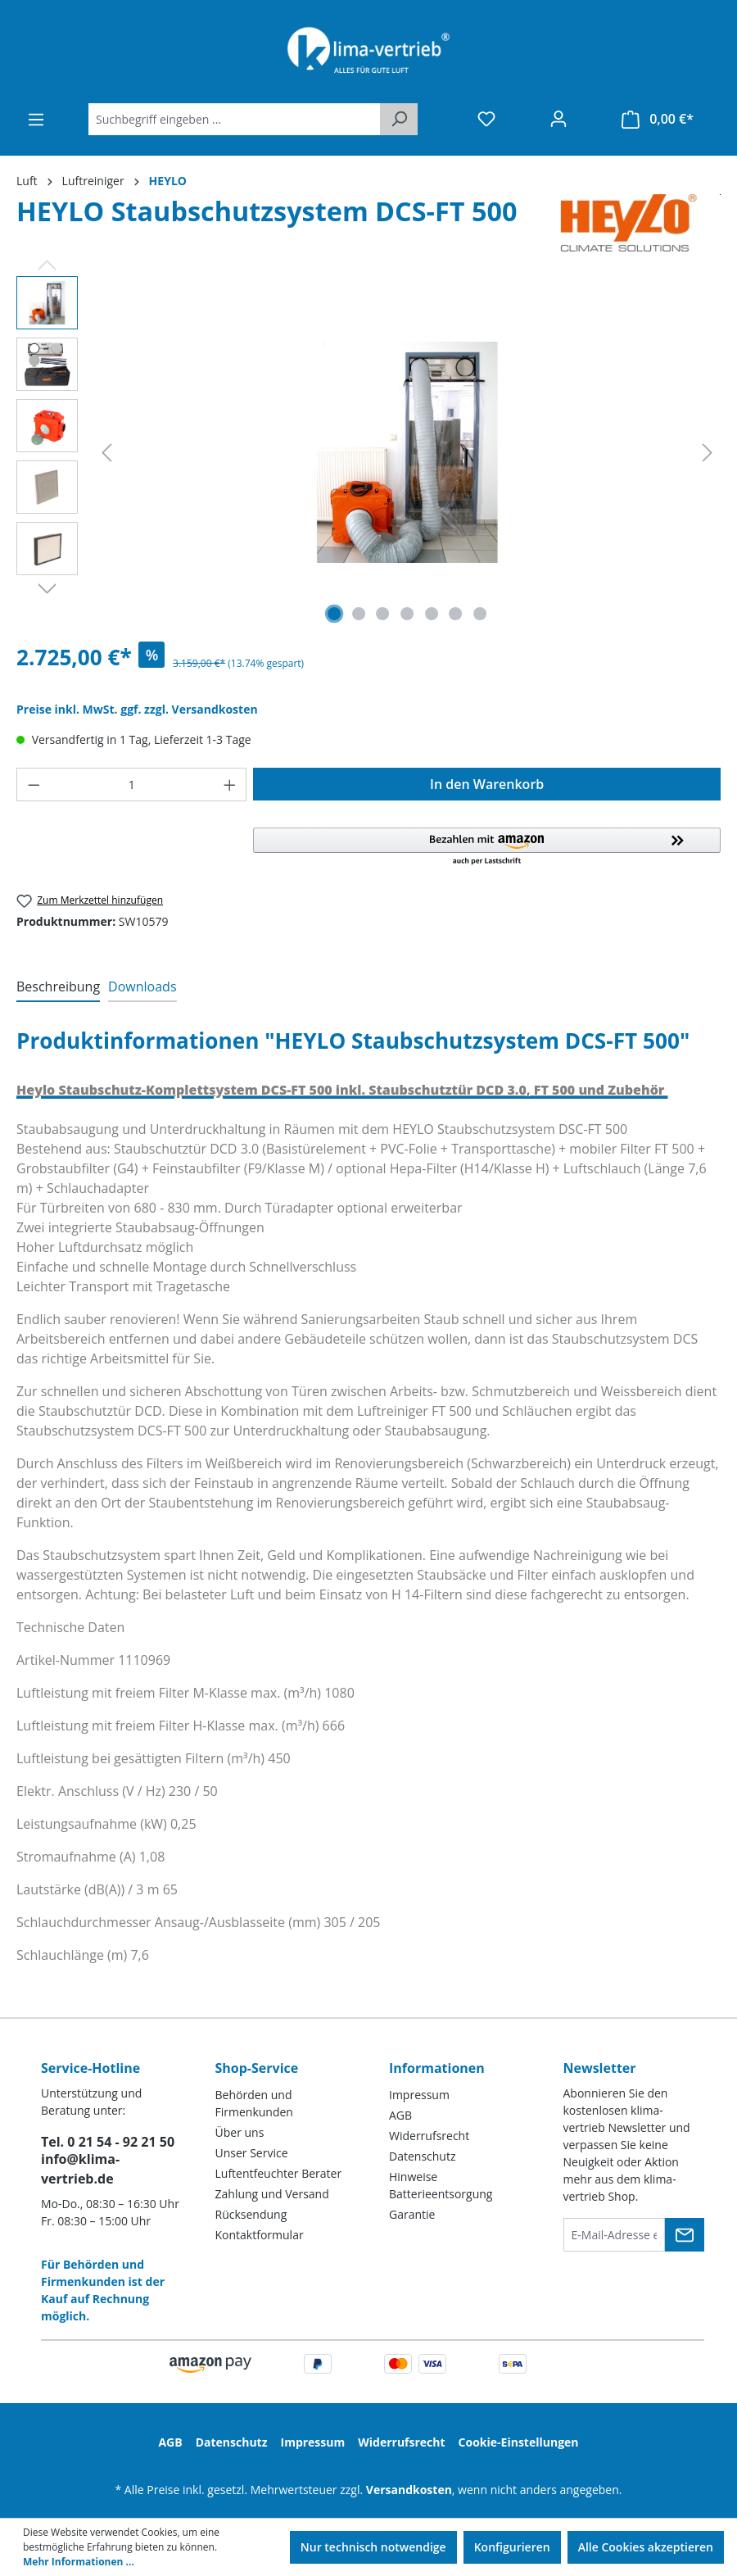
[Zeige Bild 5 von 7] (431, 613)
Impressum (419, 2094)
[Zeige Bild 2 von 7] (358, 613)
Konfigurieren (512, 2547)
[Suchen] (399, 119)
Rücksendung (251, 2214)
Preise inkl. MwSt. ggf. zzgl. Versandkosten (137, 709)
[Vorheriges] (106, 452)
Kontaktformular (259, 2235)
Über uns (240, 2132)
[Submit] (684, 2235)
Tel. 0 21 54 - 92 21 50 (107, 2142)
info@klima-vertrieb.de (80, 2169)
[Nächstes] (707, 452)
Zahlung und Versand (272, 2194)
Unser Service (251, 2153)
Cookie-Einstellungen (519, 2442)
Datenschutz (422, 2156)
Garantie (412, 2214)
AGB (400, 2115)
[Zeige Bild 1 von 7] (334, 613)
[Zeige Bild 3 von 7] (382, 613)
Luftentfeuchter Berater (278, 2173)
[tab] (58, 987)
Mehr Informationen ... (78, 2562)
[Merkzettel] (486, 118)
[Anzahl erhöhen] (230, 784)
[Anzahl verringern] (33, 784)
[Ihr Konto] (558, 118)
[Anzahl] (132, 784)
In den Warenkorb (487, 784)
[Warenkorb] (657, 119)
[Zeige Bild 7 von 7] (479, 613)
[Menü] (36, 119)
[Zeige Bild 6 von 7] (455, 613)
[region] (368, 452)
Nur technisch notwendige (373, 2547)
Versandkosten (409, 2489)
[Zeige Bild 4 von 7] (407, 613)
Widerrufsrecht (429, 2135)
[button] (487, 847)
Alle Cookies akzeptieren (645, 2547)
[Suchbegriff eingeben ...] (234, 119)
